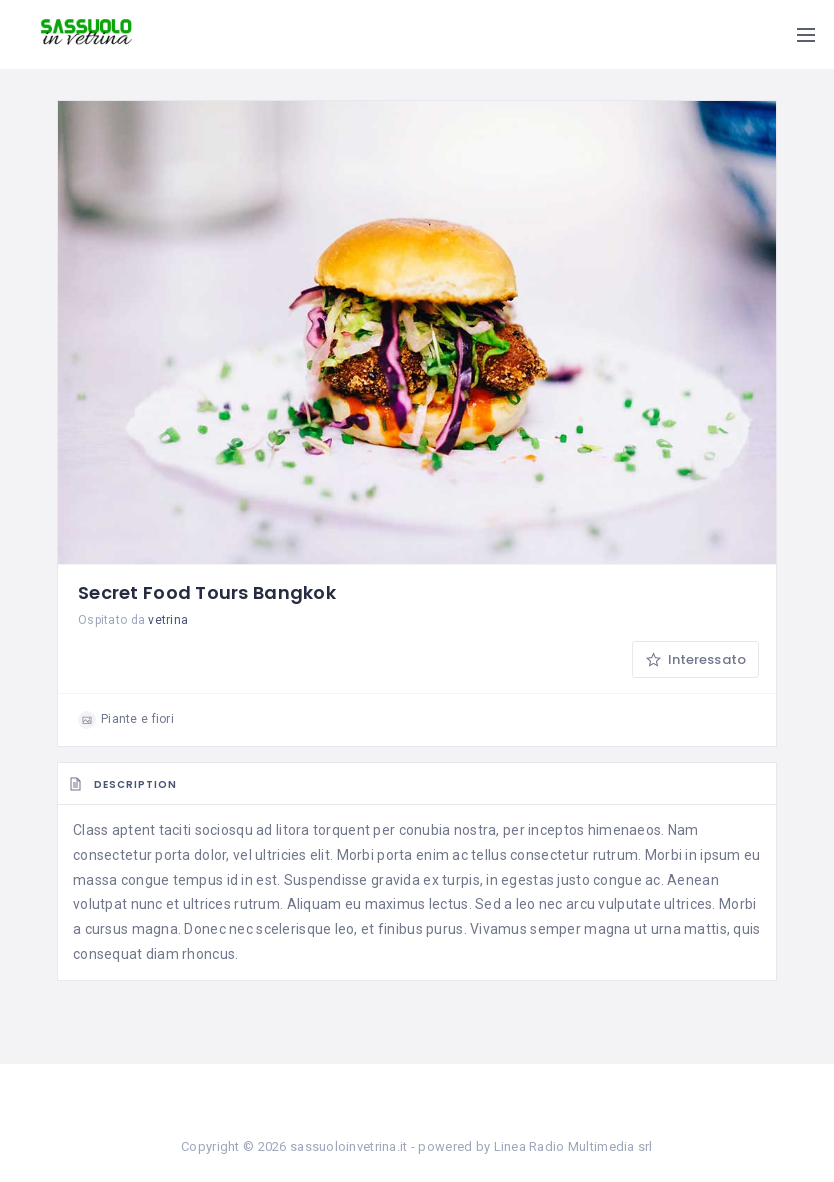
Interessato (695, 659)
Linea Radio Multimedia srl (573, 1146)
